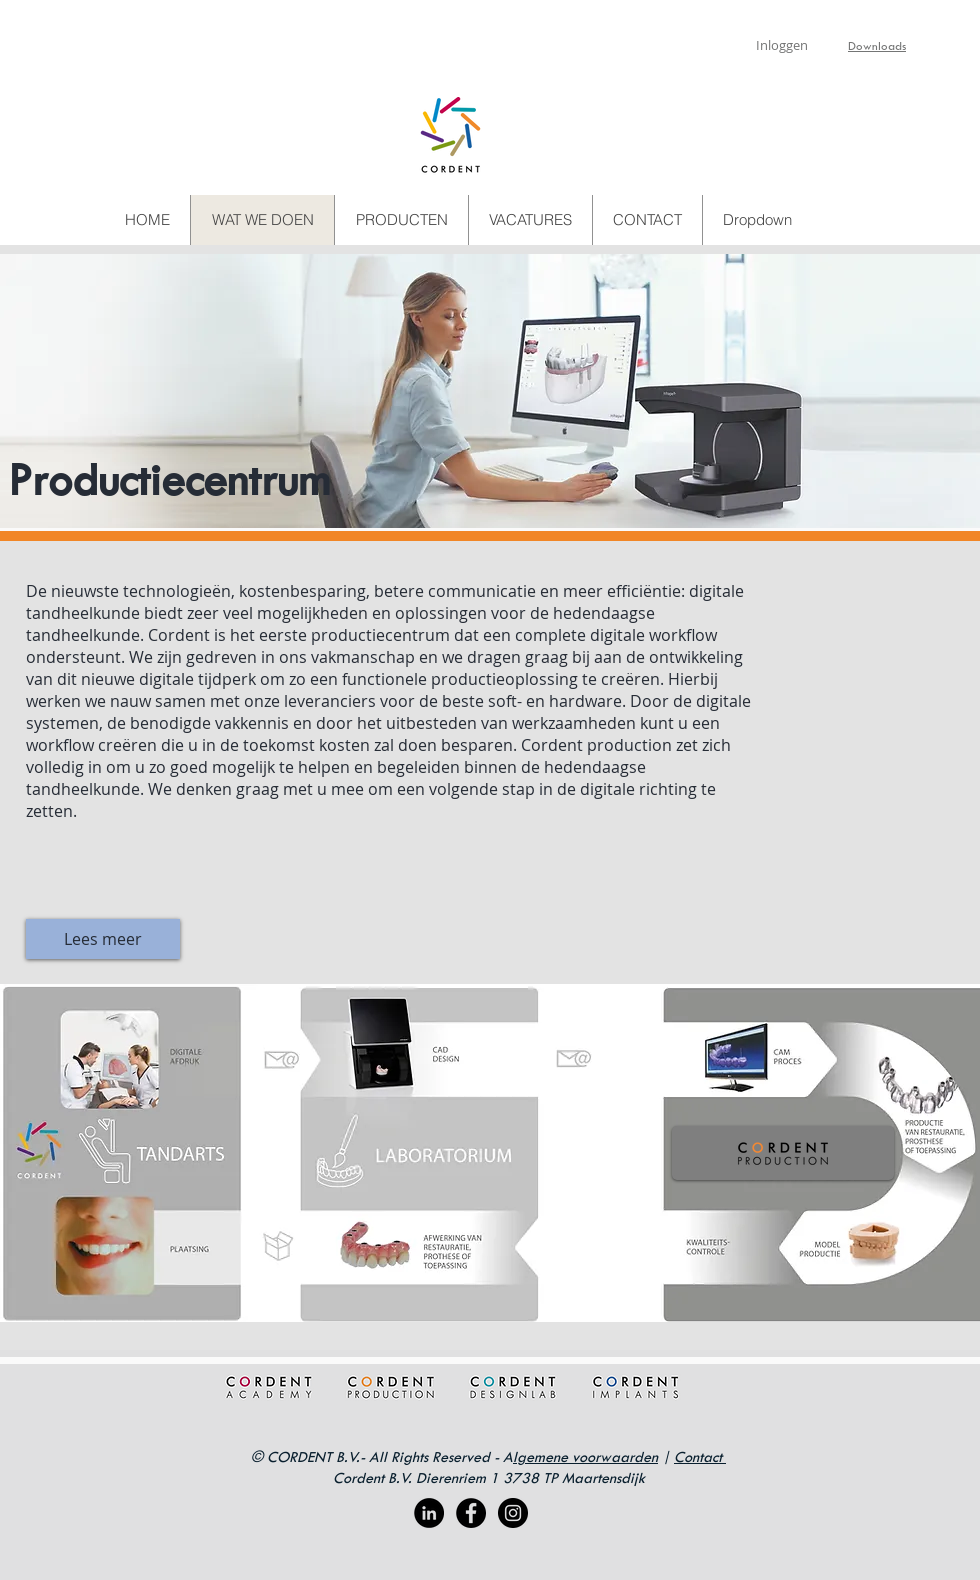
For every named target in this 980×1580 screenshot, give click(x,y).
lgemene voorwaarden (585, 1456)
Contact (700, 1456)
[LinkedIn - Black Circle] (429, 1513)
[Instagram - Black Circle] (513, 1513)
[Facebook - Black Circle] (471, 1513)
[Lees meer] (103, 939)
